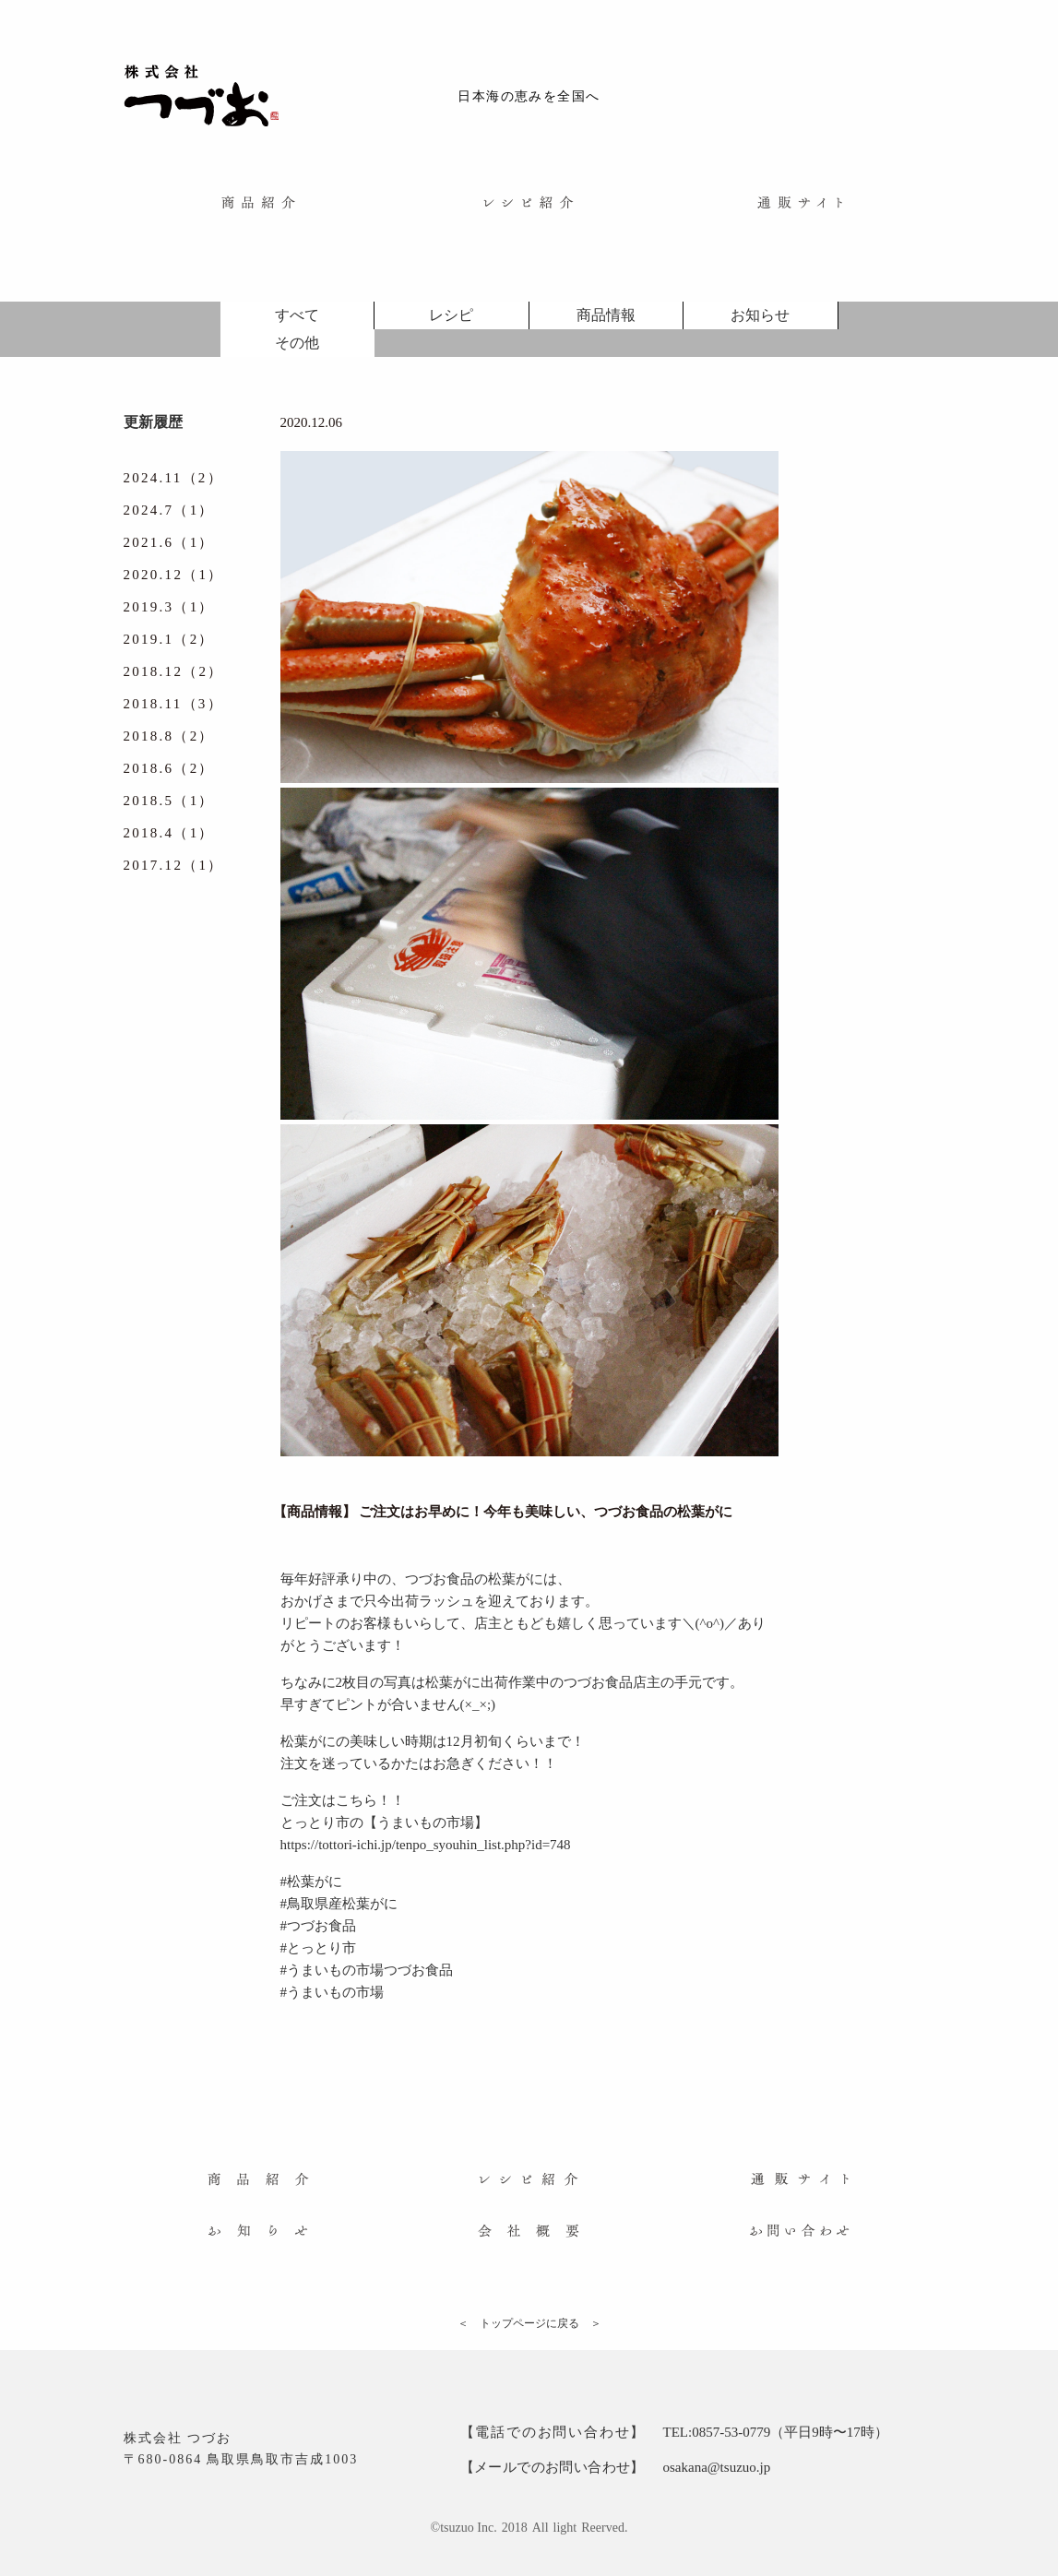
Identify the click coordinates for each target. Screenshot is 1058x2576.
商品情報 (606, 315)
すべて (297, 315)
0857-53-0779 (731, 2432)
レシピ (451, 315)
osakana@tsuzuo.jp (717, 2467)
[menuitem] (259, 201)
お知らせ (760, 315)
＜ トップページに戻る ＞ (529, 2323)
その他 (297, 342)
